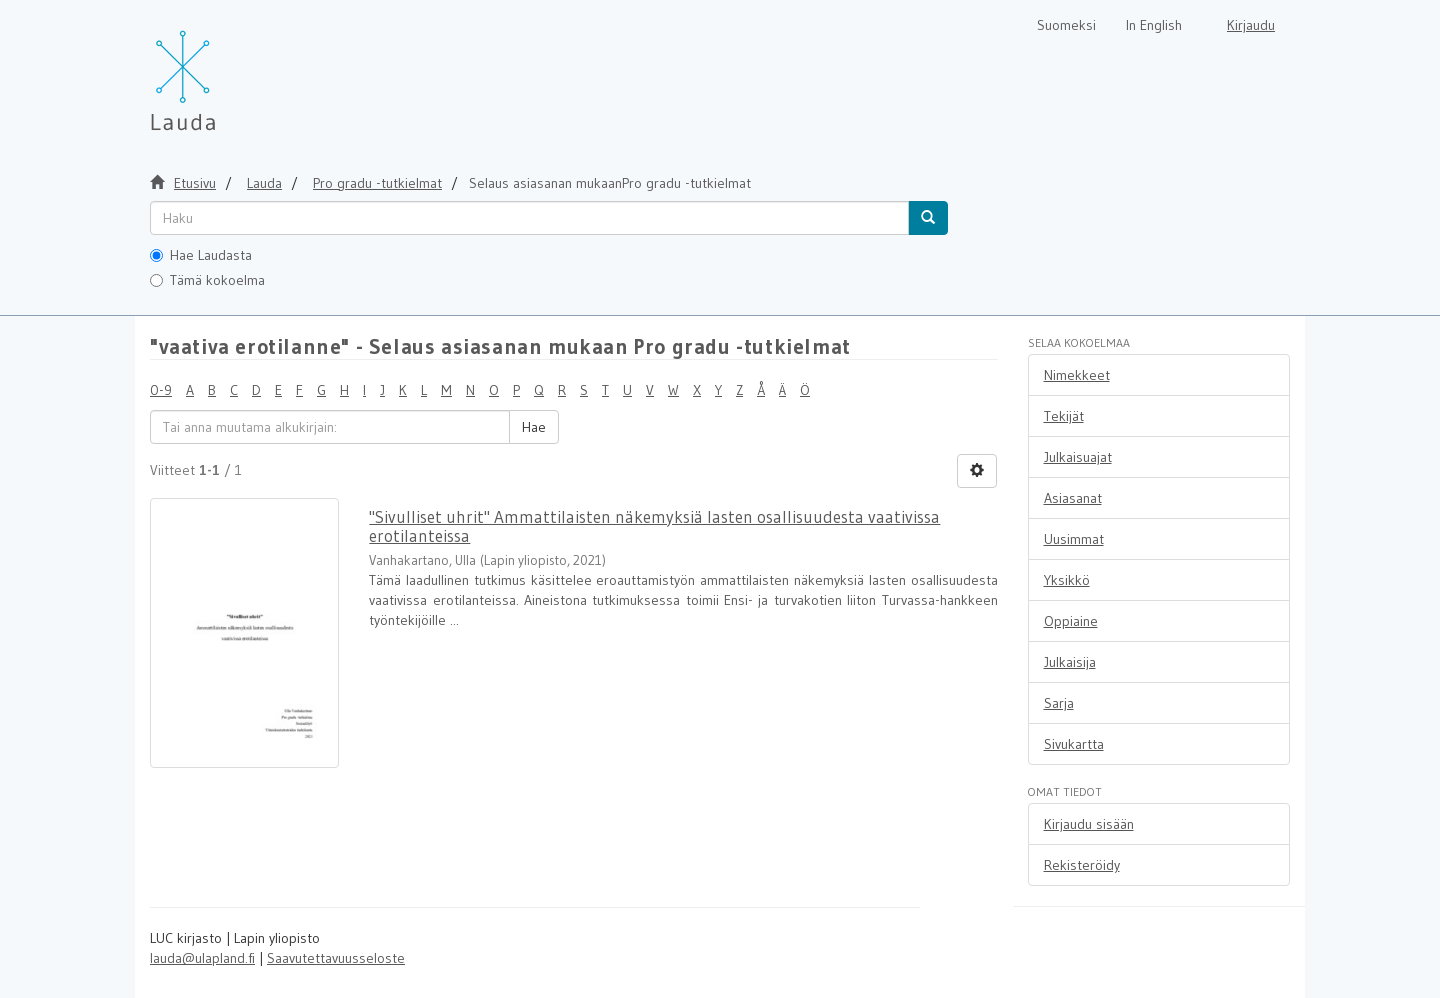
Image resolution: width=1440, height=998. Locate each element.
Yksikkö (1067, 580)
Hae (534, 427)
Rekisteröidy (1082, 865)
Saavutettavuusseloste (336, 958)
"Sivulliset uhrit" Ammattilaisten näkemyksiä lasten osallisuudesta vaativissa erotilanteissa (654, 526)
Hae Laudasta (201, 255)
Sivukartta (1074, 744)
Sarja (1059, 703)
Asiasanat (1073, 498)
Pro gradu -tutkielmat (377, 183)
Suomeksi (1066, 25)
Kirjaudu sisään (1089, 824)
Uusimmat (1074, 539)
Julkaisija (1070, 662)
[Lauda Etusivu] (225, 70)
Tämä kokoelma (207, 280)
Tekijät (1064, 416)
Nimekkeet (1077, 375)
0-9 (161, 390)
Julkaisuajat (1078, 457)
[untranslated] (529, 218)
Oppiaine (1071, 621)
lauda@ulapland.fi (202, 958)
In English (1154, 25)
